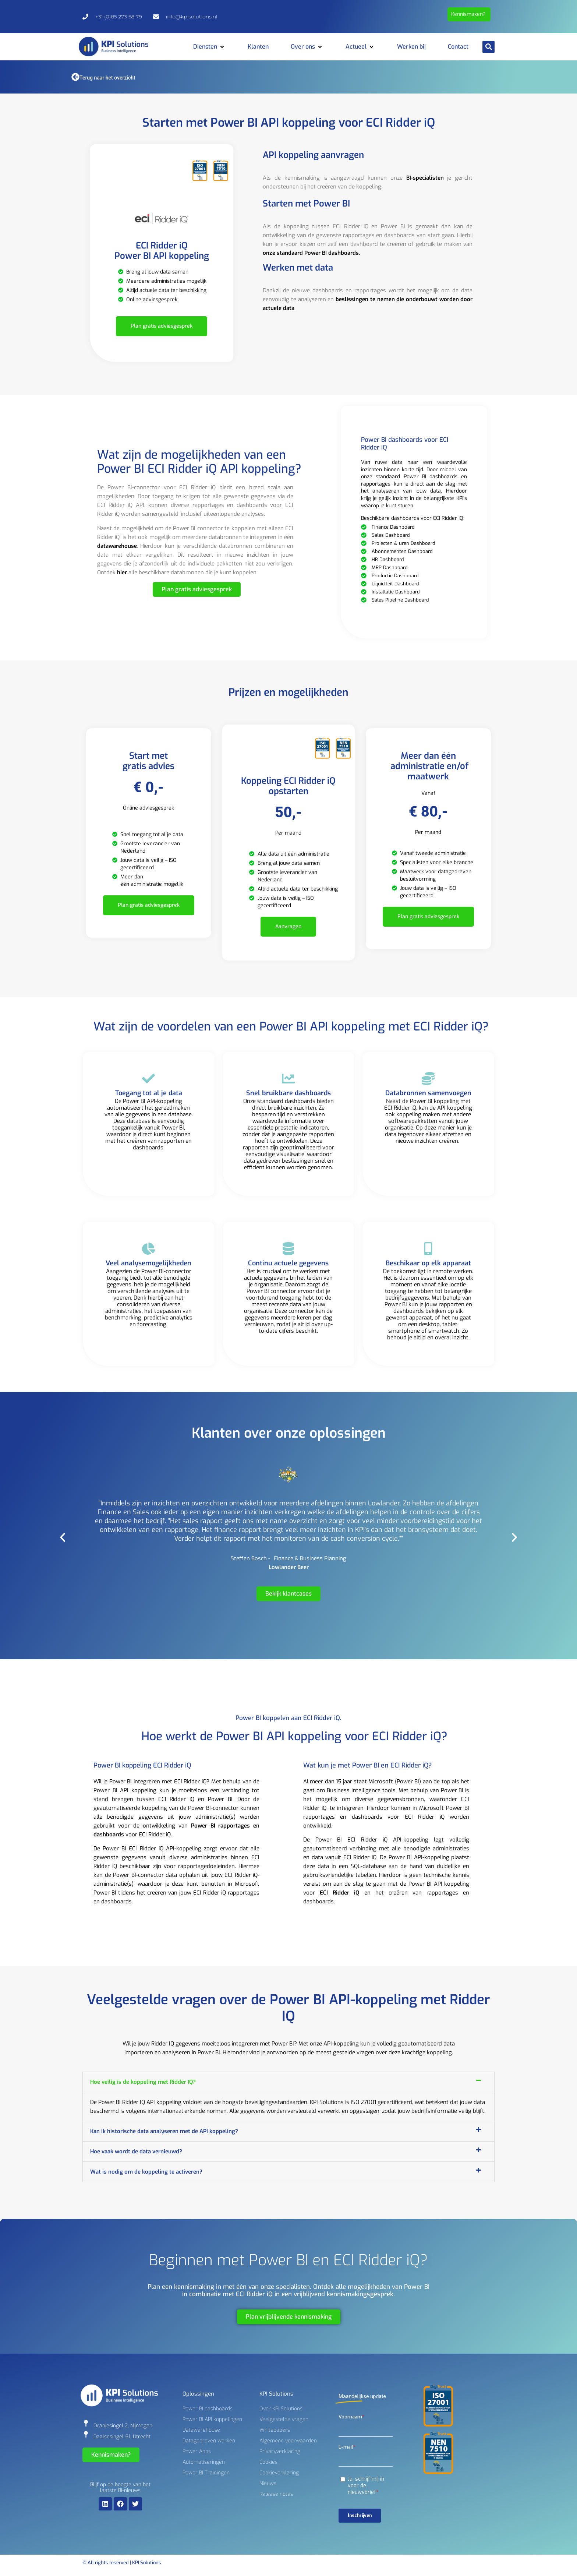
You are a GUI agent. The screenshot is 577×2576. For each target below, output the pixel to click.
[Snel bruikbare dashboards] (288, 1096)
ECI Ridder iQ (339, 1892)
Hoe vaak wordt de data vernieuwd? (136, 2151)
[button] (209, 46)
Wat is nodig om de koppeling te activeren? (146, 2171)
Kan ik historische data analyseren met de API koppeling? (164, 2131)
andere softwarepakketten (429, 1136)
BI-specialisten (425, 178)
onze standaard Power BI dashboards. (311, 253)
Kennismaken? (468, 14)
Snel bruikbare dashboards (288, 1111)
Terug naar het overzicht (107, 78)
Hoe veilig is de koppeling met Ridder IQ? (143, 2082)
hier (122, 572)
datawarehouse (117, 546)
